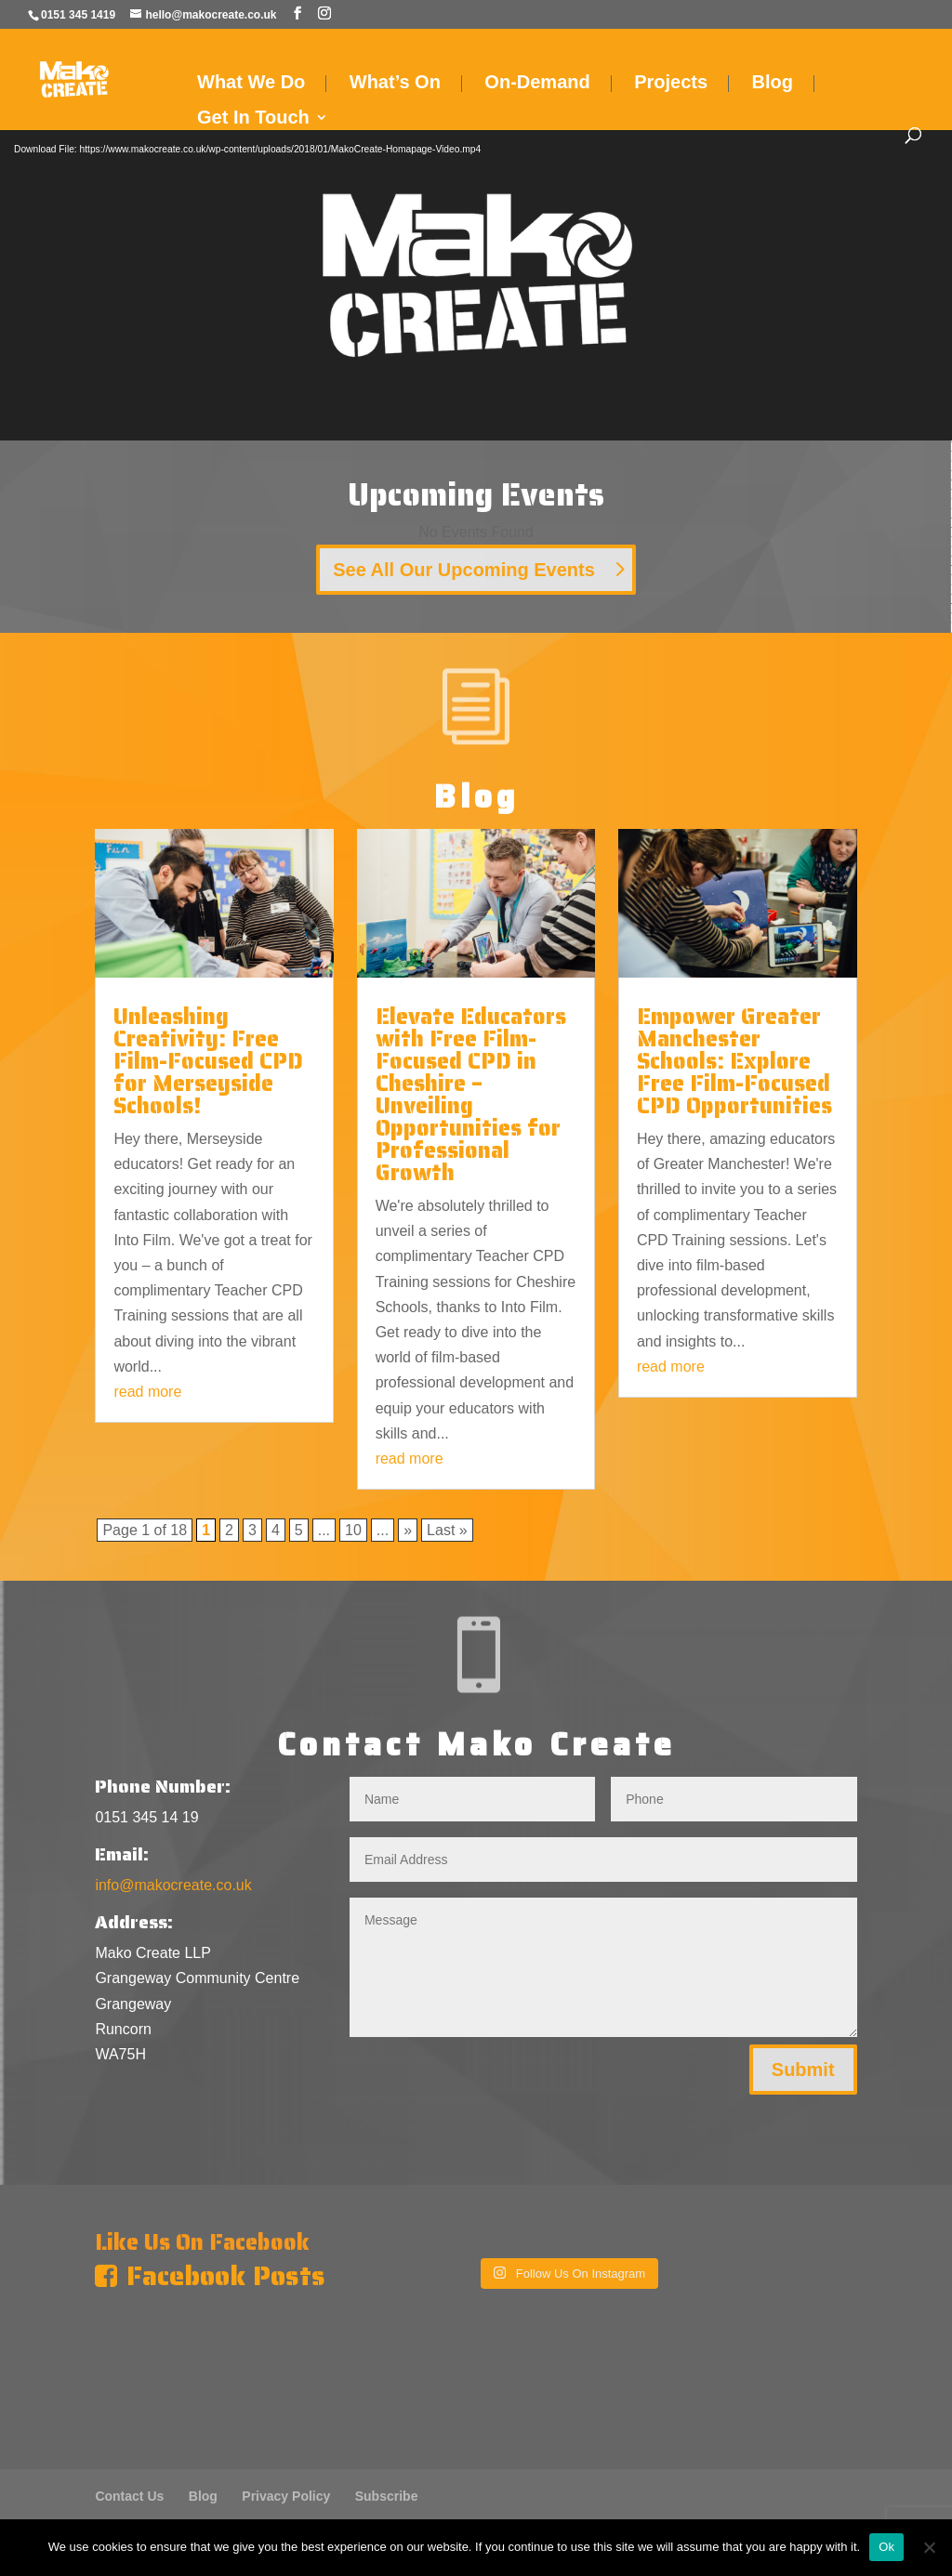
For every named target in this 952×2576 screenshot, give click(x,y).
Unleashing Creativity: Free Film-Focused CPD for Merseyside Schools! (208, 1061)
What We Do (251, 83)
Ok (886, 2547)
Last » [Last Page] (447, 1530)
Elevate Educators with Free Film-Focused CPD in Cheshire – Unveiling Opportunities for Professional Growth (471, 1094)
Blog (772, 83)
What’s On (395, 83)
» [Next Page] (407, 1530)
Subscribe (386, 2496)
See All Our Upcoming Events (464, 569)
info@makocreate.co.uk (173, 1885)
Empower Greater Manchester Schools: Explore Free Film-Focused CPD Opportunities (734, 1061)
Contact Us (129, 2496)
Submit (803, 2069)
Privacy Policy (286, 2496)
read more (147, 1392)
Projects (670, 83)
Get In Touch (253, 119)
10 (353, 1530)
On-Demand (536, 83)
